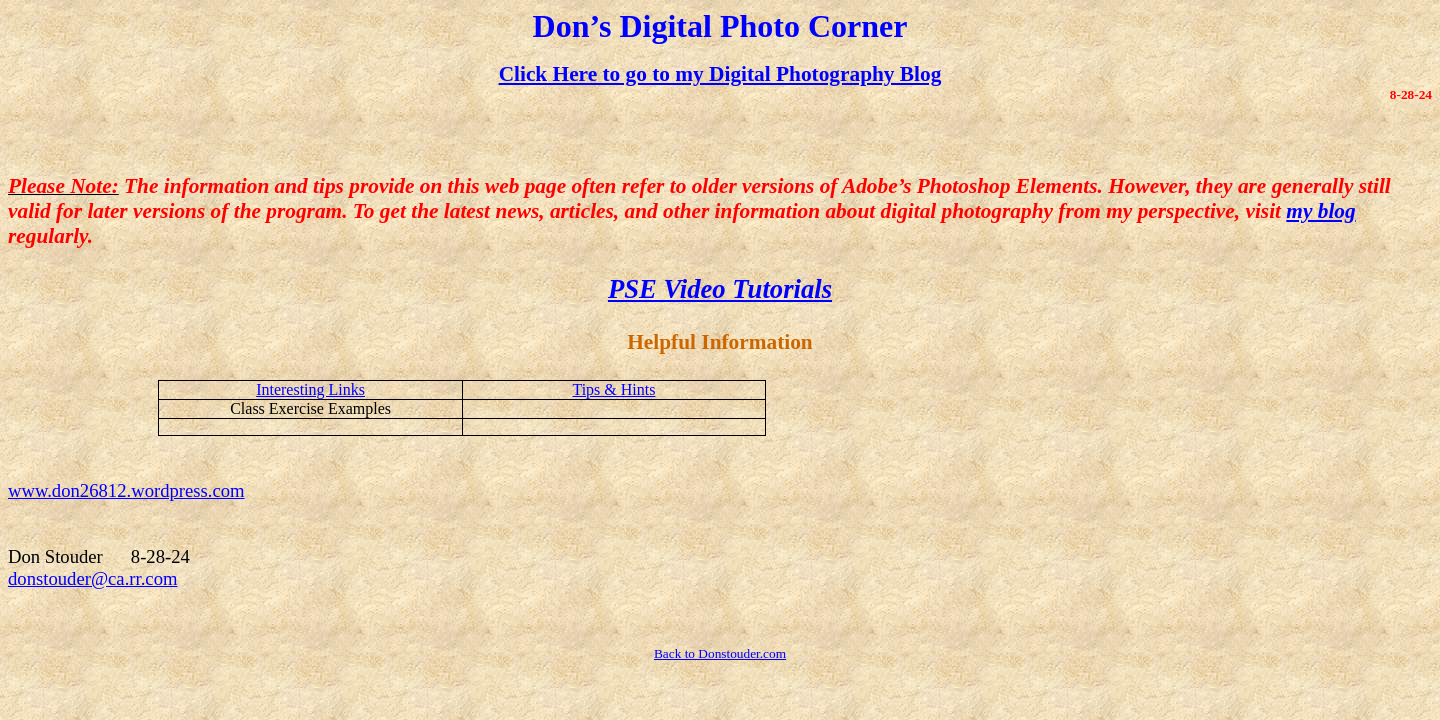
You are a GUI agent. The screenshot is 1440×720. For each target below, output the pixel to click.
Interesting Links (310, 389)
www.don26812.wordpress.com (126, 490)
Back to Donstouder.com (720, 653)
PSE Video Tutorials (720, 289)
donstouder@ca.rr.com (93, 578)
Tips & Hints (613, 389)
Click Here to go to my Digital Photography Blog (720, 74)
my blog (1320, 211)
